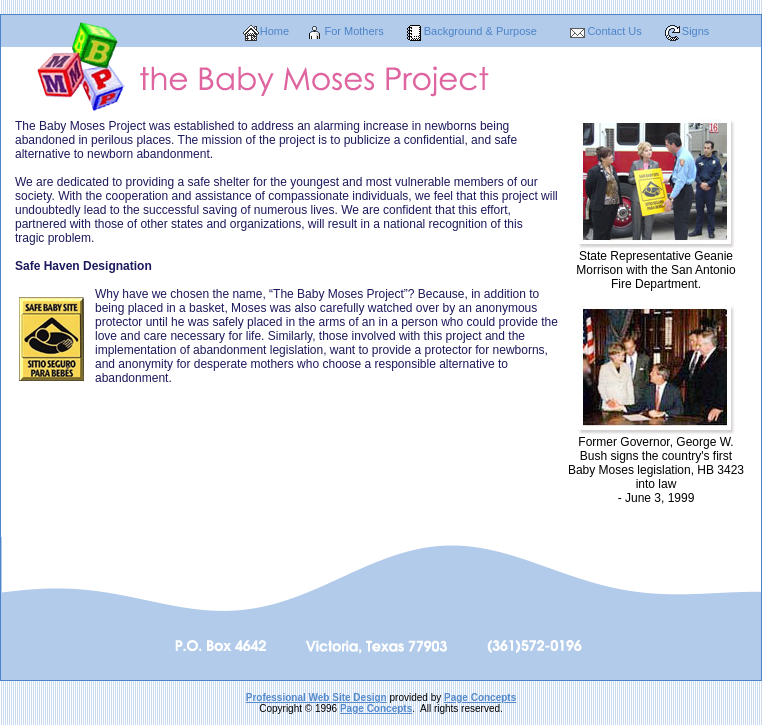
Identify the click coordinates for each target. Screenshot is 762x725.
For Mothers (353, 31)
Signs (696, 31)
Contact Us (614, 31)
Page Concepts (480, 697)
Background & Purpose (480, 31)
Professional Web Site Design (316, 697)
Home (274, 31)
